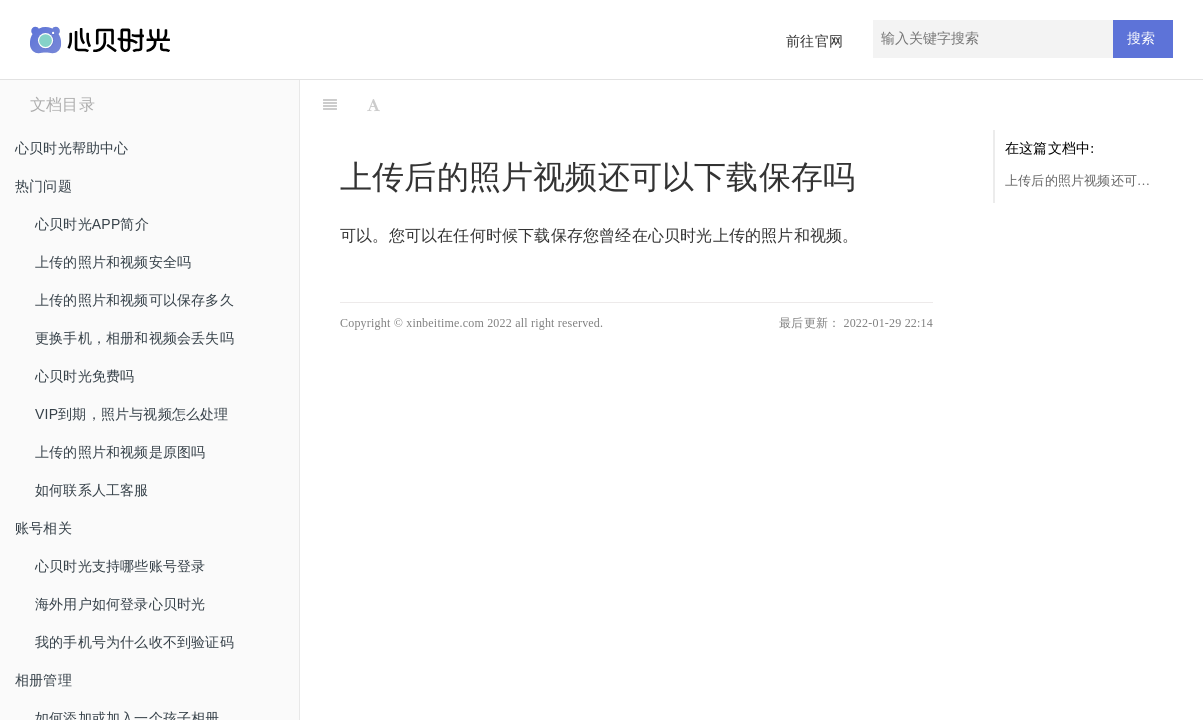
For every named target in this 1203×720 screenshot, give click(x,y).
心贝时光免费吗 (84, 376)
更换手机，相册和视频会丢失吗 (134, 338)
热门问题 (43, 186)
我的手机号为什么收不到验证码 (134, 642)
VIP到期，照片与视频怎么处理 (132, 414)
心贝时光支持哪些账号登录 (120, 566)
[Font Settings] (373, 105)
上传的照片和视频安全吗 (113, 262)
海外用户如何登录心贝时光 (120, 604)
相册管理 (43, 680)
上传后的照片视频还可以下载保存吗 (1084, 180)
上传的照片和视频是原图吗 (120, 452)
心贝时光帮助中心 (72, 148)
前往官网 (814, 41)
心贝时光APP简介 (92, 224)
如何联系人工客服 (92, 490)
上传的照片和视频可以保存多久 (134, 300)
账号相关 (43, 528)
